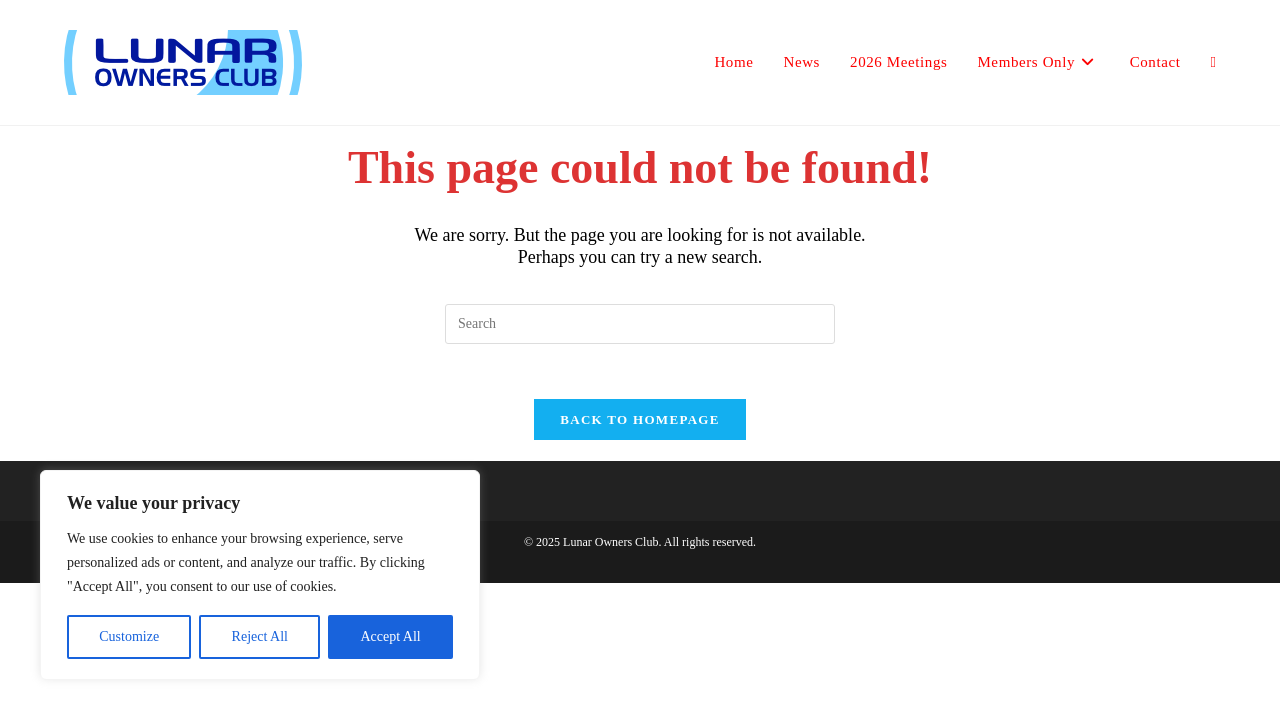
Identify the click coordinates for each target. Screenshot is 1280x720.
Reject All (260, 636)
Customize (129, 636)
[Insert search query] (640, 324)
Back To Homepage (639, 425)
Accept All (390, 636)
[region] (260, 575)
